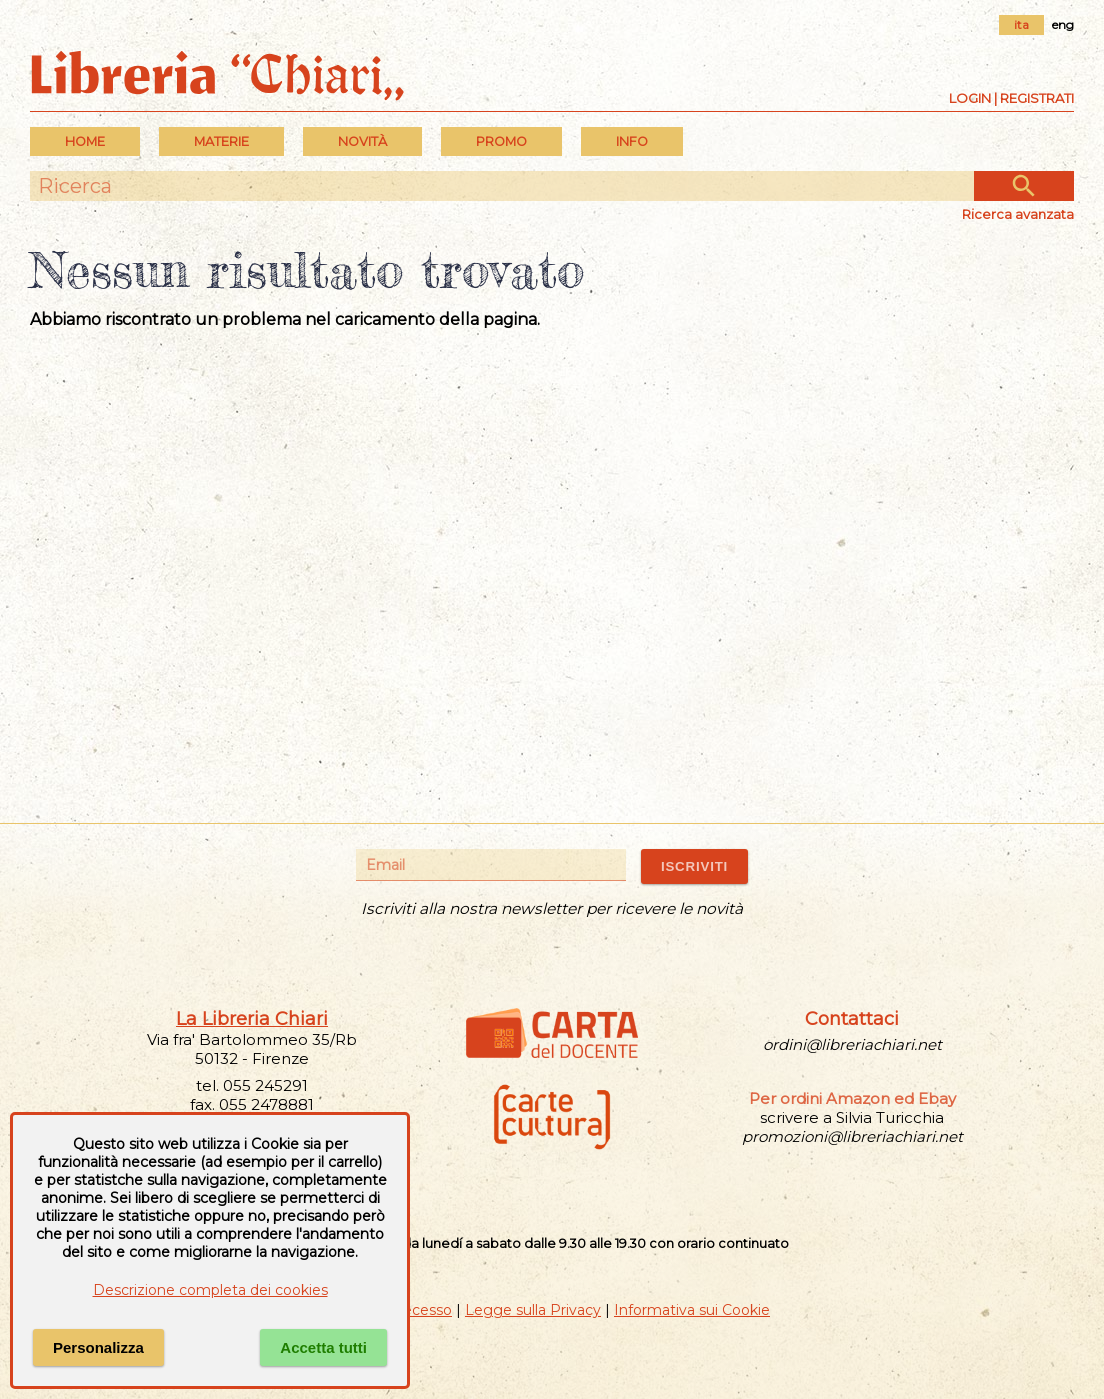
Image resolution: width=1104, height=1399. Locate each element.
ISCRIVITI (694, 866)
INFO (632, 141)
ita (1021, 24)
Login (970, 98)
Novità (362, 141)
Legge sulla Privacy (533, 1310)
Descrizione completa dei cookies (210, 1290)
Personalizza (98, 1347)
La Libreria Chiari (252, 1019)
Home (85, 141)
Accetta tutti (323, 1347)
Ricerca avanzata (1018, 214)
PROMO (501, 141)
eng (1063, 24)
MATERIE (221, 141)
